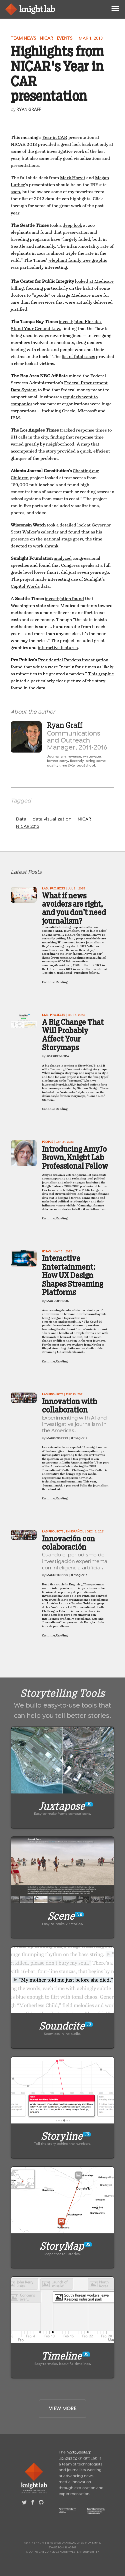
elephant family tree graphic (77, 260)
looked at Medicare (94, 281)
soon (15, 191)
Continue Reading (55, 982)
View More (62, 2409)
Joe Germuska (57, 1056)
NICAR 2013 (27, 826)
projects (57, 888)
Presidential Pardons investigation (73, 660)
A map (83, 444)
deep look (72, 225)
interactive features (58, 647)
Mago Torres (57, 1438)
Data (21, 819)
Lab (45, 888)
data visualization (52, 819)
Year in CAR (54, 137)
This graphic (101, 674)
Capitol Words (25, 586)
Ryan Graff (28, 109)
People (47, 1142)
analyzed (63, 558)
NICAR (46, 38)
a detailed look (71, 525)
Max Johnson (57, 1301)
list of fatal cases (78, 356)
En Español (75, 1531)
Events (64, 38)
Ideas (46, 1251)
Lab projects (52, 1394)
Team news (23, 38)
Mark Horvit (72, 177)
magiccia (79, 1438)
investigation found (64, 598)
